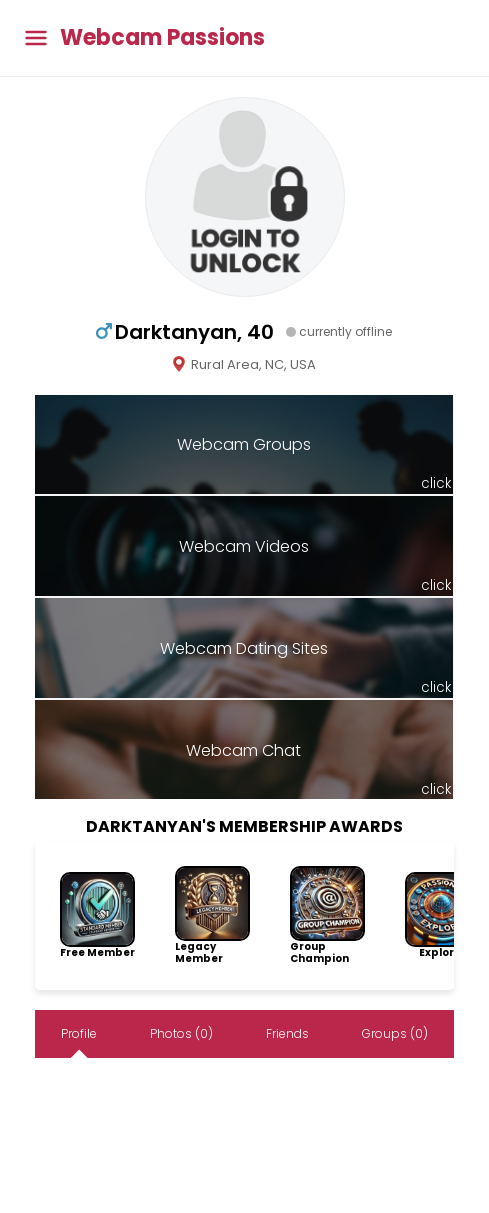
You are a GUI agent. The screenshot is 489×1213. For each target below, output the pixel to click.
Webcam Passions (162, 38)
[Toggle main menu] (36, 38)
